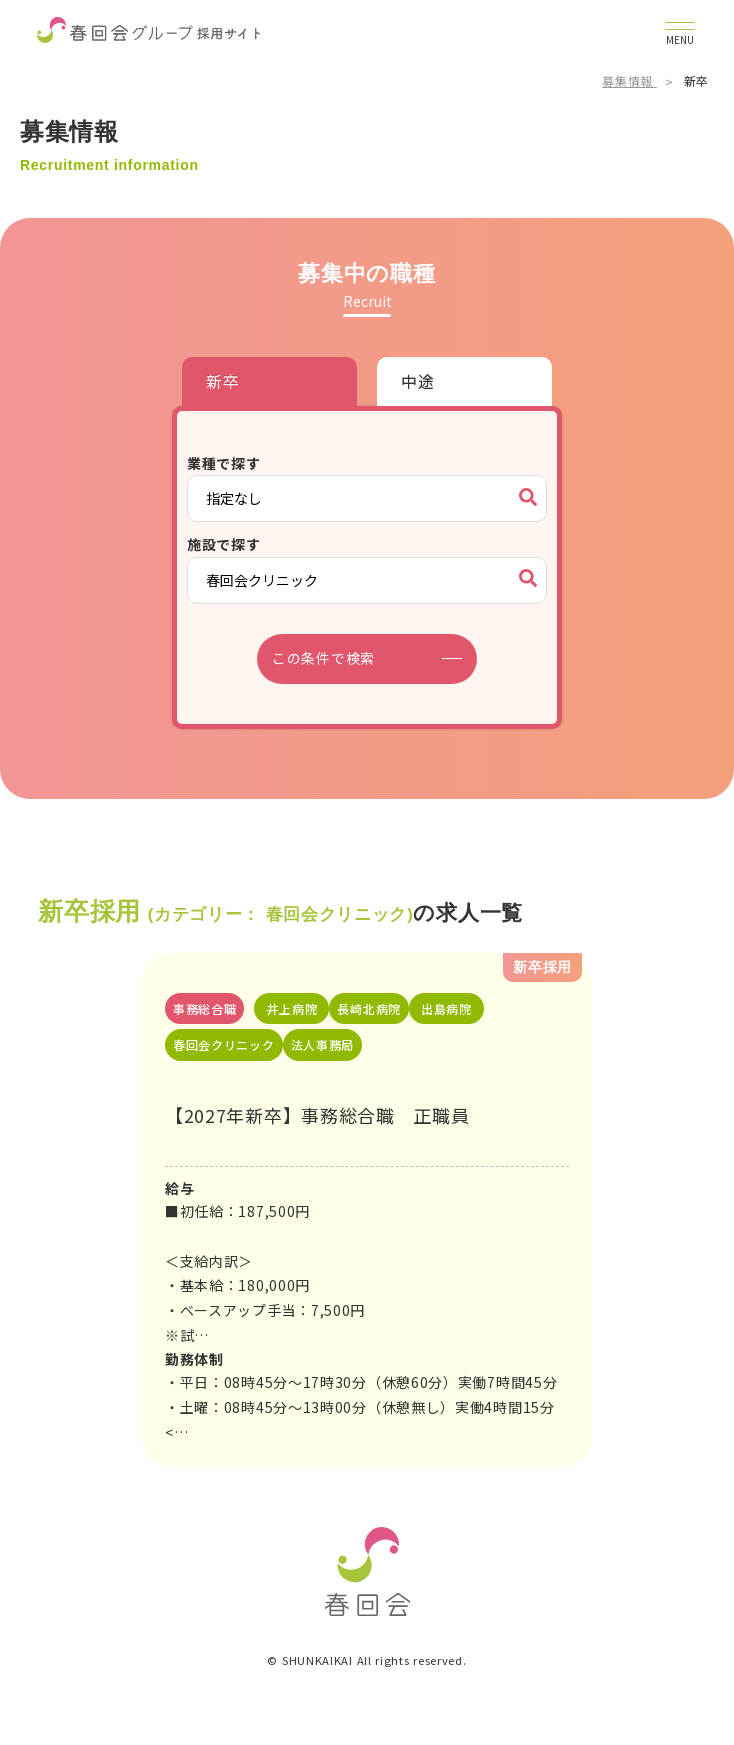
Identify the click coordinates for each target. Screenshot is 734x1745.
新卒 (222, 381)
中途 (417, 381)
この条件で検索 (323, 658)
